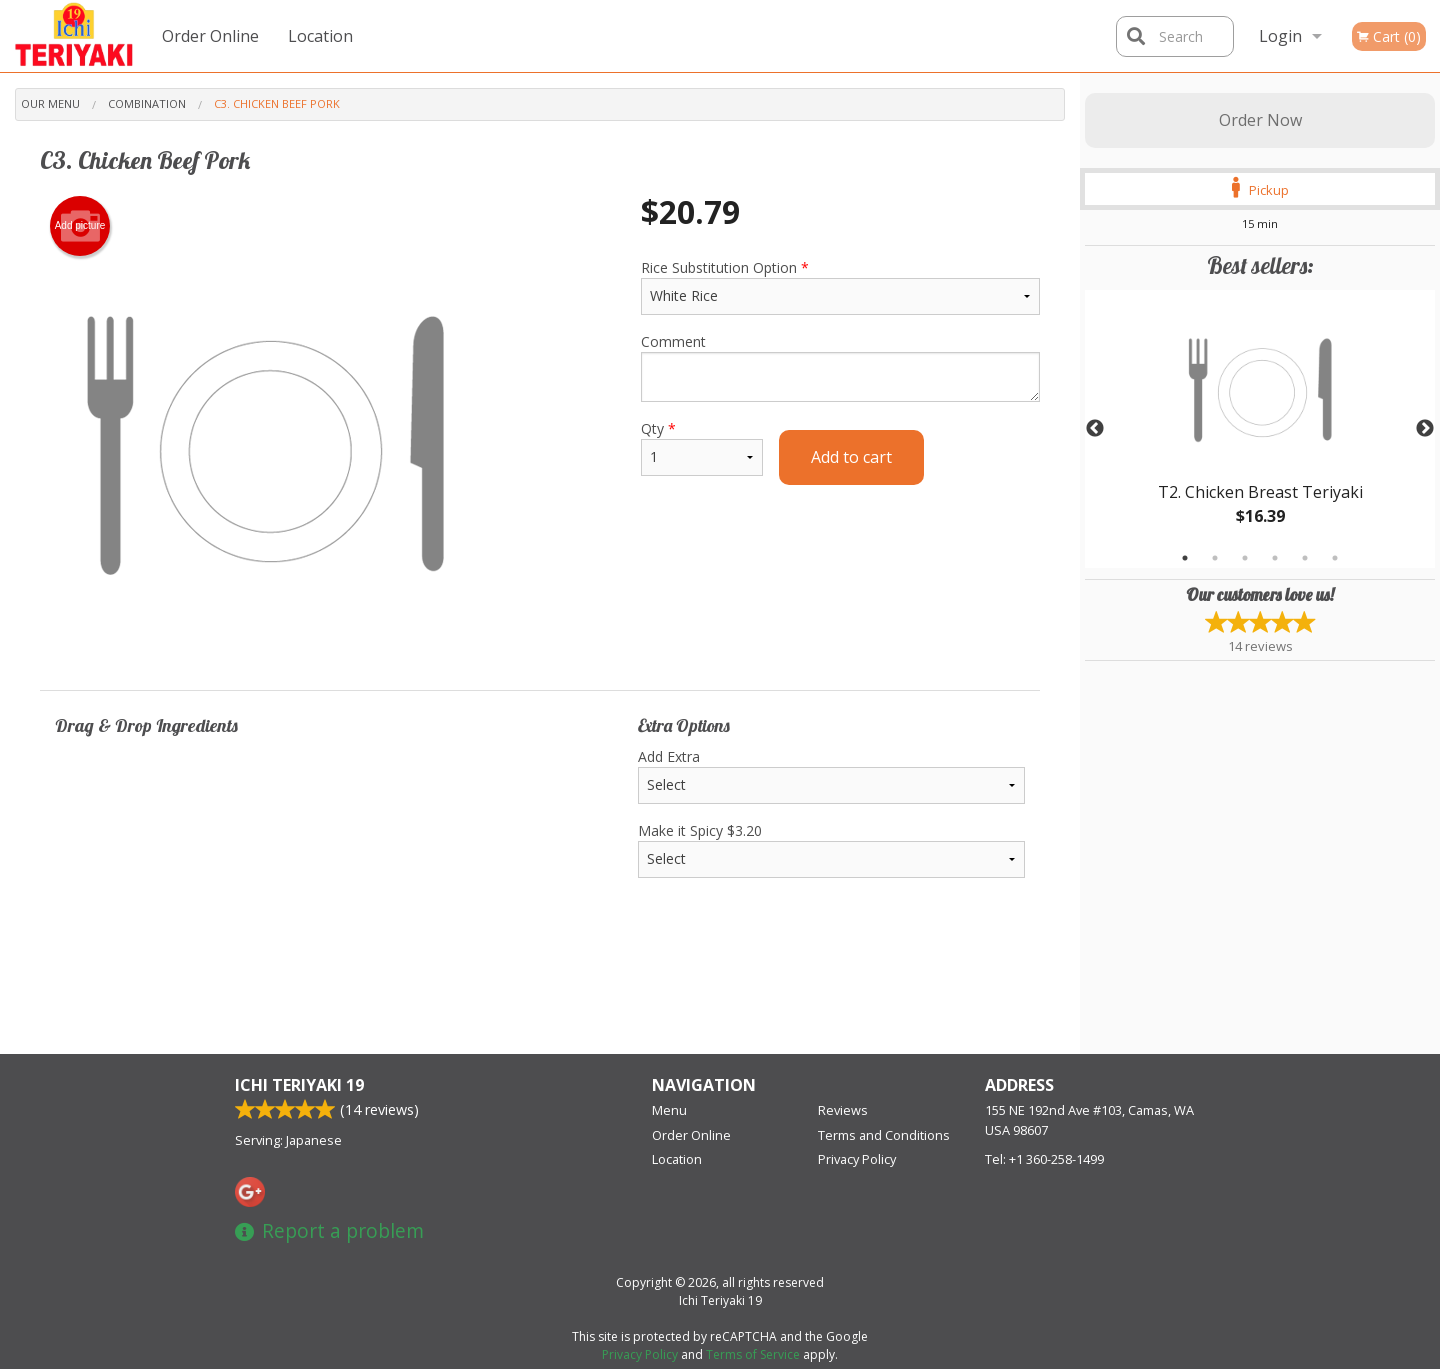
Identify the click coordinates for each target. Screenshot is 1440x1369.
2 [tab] (1215, 558)
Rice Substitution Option (840, 286)
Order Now (1260, 120)
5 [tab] (1305, 558)
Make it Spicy (831, 849)
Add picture (80, 226)
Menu (669, 1110)
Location (320, 36)
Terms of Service (753, 1354)
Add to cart (851, 457)
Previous (1095, 429)
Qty (702, 447)
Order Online (210, 36)
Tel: (1044, 1159)
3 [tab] (1245, 558)
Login (1280, 36)
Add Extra (831, 775)
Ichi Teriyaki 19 (299, 1085)
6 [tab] (1335, 558)
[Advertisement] (540, 989)
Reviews (843, 1110)
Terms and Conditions (884, 1135)
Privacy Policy (857, 1159)
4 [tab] (1275, 558)
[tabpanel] (1260, 429)
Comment (840, 367)
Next (1425, 429)
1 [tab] (1185, 558)
